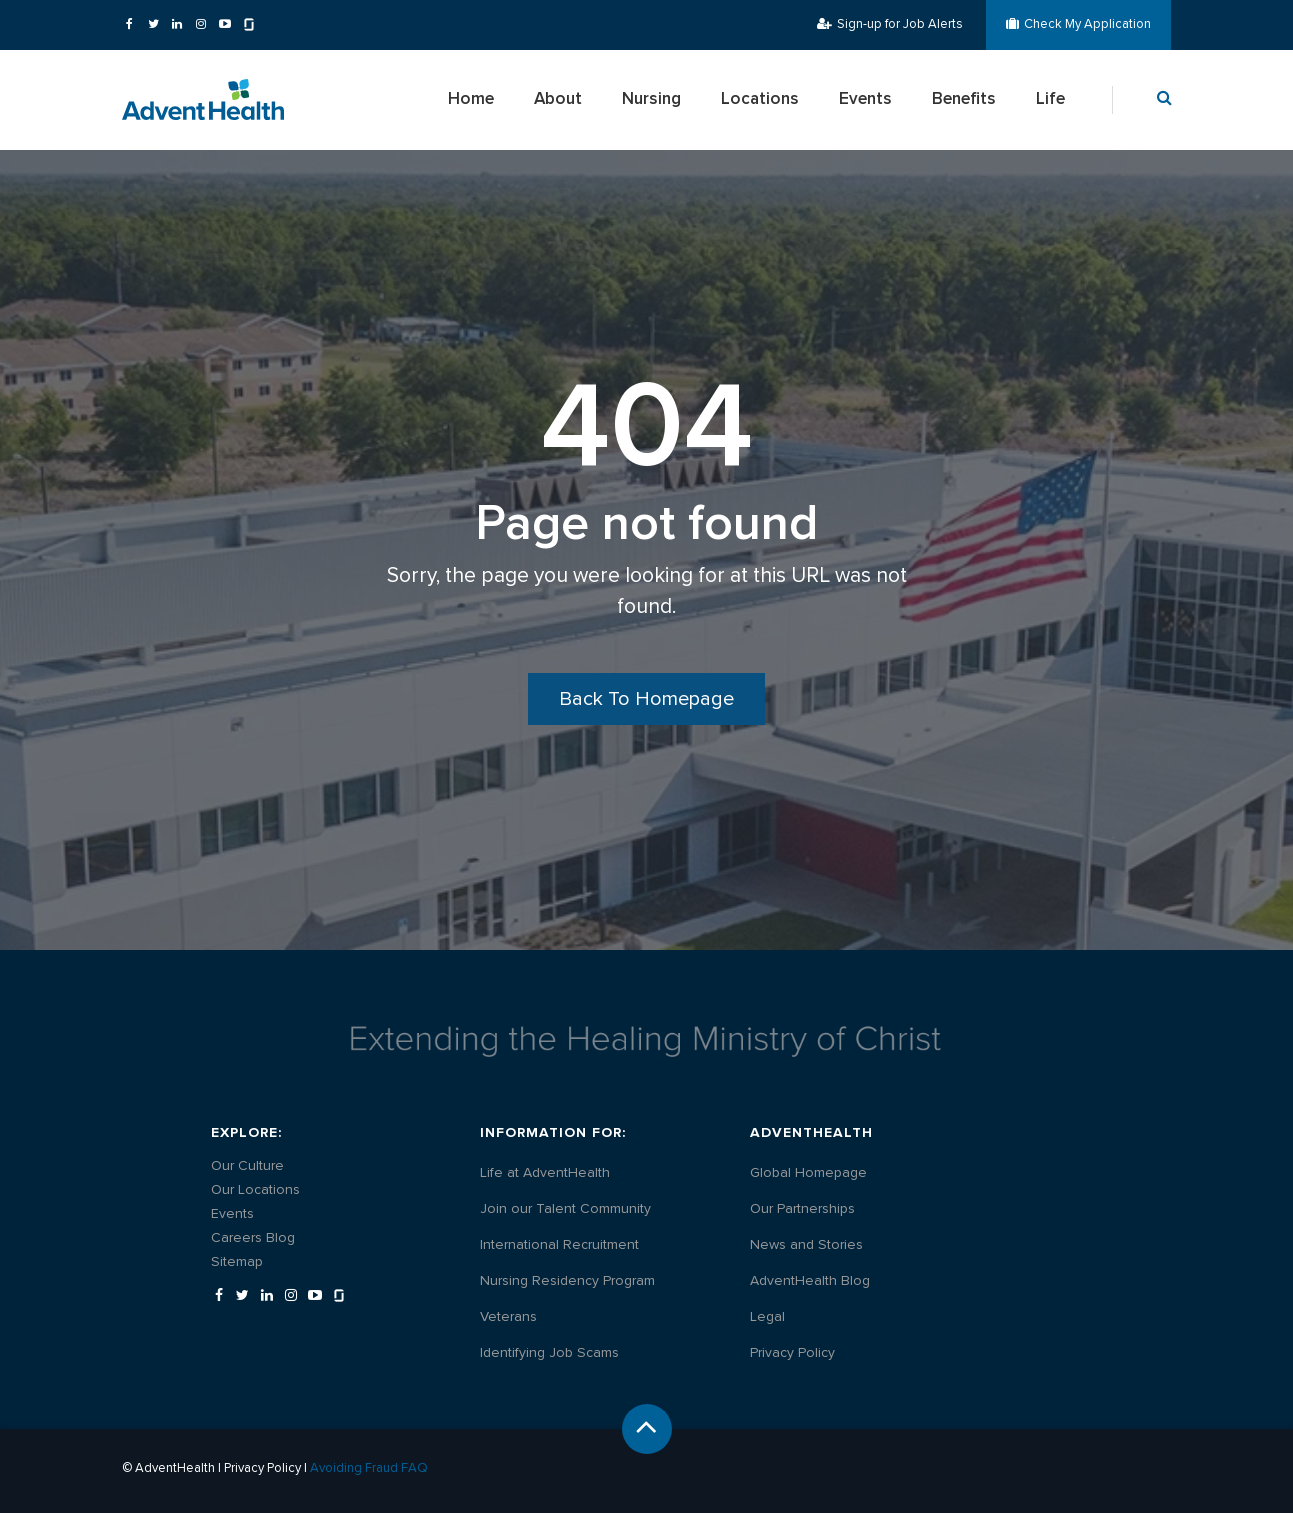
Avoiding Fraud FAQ (369, 1468)
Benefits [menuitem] (964, 99)
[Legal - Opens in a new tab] (767, 1317)
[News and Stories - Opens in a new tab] (806, 1245)
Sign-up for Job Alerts (890, 24)
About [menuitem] (558, 99)
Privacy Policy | (267, 1468)
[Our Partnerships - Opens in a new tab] (802, 1209)
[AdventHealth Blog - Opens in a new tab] (810, 1281)
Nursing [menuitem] (651, 99)
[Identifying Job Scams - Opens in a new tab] (549, 1353)
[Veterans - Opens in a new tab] (508, 1317)
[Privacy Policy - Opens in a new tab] (792, 1353)
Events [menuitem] (865, 99)
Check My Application (1078, 24)
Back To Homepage (646, 699)
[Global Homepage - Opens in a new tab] (808, 1173)
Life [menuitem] (1050, 99)
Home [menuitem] (471, 99)
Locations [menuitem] (760, 99)
